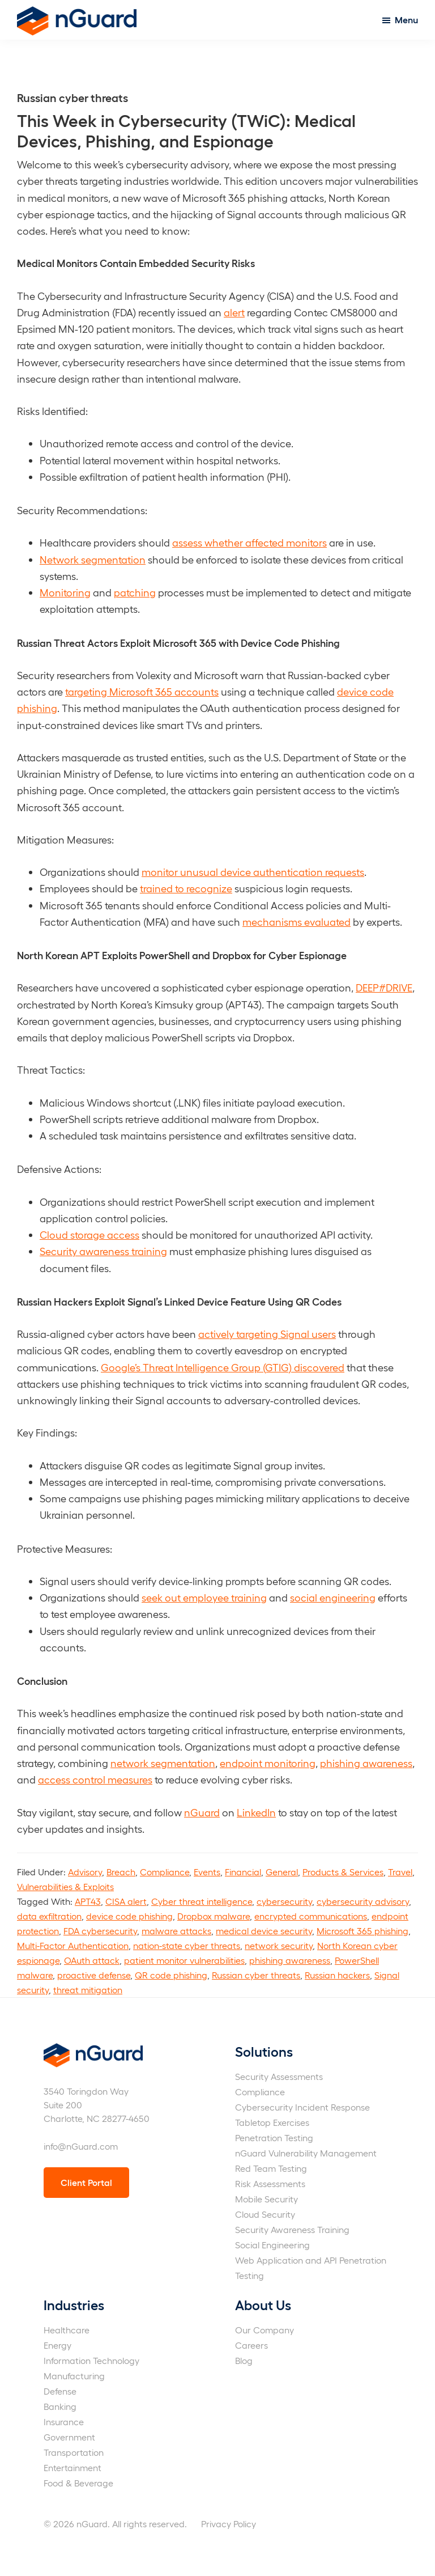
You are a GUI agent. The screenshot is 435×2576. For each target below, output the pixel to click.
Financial (243, 1871)
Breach (120, 1871)
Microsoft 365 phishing (362, 1930)
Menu (406, 19)
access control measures (95, 1779)
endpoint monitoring (267, 1763)
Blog (244, 2360)
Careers (251, 2345)
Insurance (64, 2421)
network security (279, 1945)
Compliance (164, 1871)
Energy (57, 2345)
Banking (60, 2406)
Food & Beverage (78, 2482)
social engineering (333, 1597)
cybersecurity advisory (363, 1901)
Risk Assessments (270, 2183)
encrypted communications (310, 1915)
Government (69, 2436)
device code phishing (129, 1915)
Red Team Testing (271, 2168)
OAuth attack (92, 1960)
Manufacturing (74, 2375)
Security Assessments (279, 2076)
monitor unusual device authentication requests (253, 872)
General (282, 1871)
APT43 (88, 1901)
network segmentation (162, 1763)
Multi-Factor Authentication (73, 1945)
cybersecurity (284, 1901)
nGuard (202, 1812)
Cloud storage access (89, 1234)
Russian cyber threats (256, 1974)
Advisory (85, 1871)
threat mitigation (87, 1989)
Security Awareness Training (292, 2229)
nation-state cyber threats (186, 1945)
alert (234, 312)
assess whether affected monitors (249, 542)
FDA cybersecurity (100, 1930)
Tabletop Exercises (272, 2122)
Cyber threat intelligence (201, 1901)
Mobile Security (266, 2198)
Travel (400, 1871)
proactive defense (93, 1974)
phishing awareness (366, 1763)
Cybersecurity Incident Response (302, 2107)
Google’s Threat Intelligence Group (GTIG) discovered (222, 1367)
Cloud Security (265, 2214)
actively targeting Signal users (267, 1334)
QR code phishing (171, 1974)
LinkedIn (256, 1812)
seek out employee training (204, 1597)
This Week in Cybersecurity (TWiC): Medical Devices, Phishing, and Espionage (186, 129)
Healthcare (66, 2329)
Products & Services (342, 1871)
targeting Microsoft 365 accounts (142, 691)
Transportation (74, 2452)
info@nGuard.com (81, 2146)
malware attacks (176, 1930)
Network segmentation (93, 559)
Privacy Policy (228, 2523)
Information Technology (91, 2360)
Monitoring (65, 592)
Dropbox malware (213, 1915)
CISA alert (126, 1901)
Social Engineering (272, 2244)
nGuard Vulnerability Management (306, 2152)
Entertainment (72, 2467)
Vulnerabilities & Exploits (65, 1886)
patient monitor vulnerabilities (184, 1960)
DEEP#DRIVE (384, 987)
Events (207, 1871)
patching (135, 592)
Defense (60, 2391)
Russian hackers (337, 1974)
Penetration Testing (274, 2137)
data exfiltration (49, 1915)
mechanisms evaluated (296, 921)
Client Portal (86, 2182)
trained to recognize (186, 888)
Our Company (264, 2329)
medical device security (264, 1930)
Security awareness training (103, 1251)
